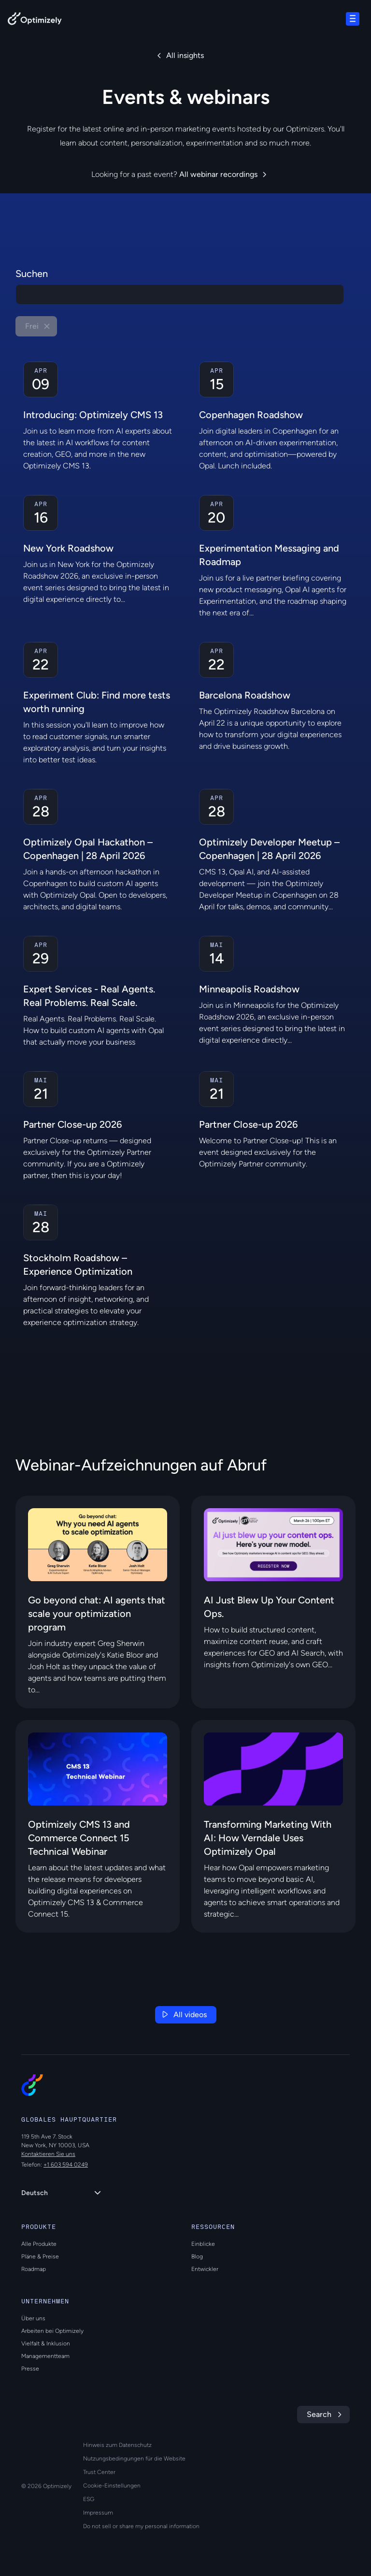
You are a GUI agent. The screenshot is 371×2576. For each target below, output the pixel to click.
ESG (88, 2499)
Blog (197, 2256)
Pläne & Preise (40, 2256)
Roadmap (33, 2269)
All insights (185, 55)
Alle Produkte (39, 2244)
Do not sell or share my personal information (141, 2526)
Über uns (33, 2318)
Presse (30, 2368)
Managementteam (45, 2356)
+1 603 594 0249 (65, 2164)
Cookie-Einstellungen (112, 2485)
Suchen (31, 273)
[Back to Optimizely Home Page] (35, 20)
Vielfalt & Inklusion (45, 2343)
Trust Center (99, 2472)
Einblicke (203, 2244)
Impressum (98, 2512)
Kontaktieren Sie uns (48, 2154)
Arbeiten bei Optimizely (52, 2331)
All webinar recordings (218, 174)
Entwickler (204, 2269)
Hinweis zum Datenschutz (117, 2445)
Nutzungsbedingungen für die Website (134, 2458)
